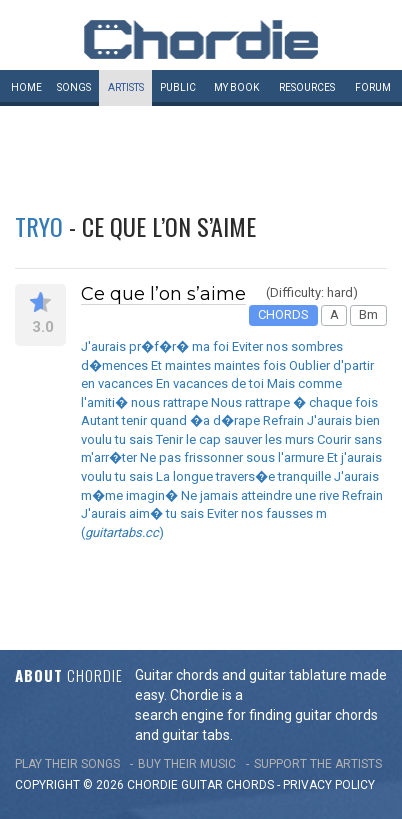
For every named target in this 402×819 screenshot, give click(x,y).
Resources (307, 87)
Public (178, 87)
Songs (74, 87)
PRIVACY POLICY (329, 785)
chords (250, 785)
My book (236, 87)
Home (26, 87)
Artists (126, 87)
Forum (373, 87)
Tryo (39, 226)
